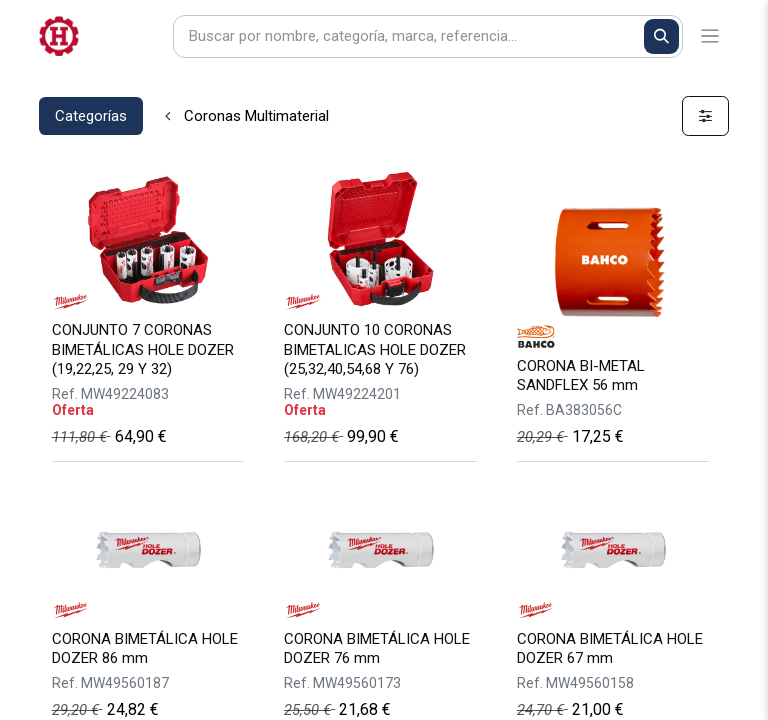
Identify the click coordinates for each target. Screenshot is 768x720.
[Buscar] (661, 36)
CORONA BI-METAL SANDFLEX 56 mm (581, 375)
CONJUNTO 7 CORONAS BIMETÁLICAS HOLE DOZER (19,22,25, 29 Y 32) (143, 349)
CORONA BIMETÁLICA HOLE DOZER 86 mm (145, 648)
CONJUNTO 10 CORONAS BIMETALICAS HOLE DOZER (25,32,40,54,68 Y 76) (375, 349)
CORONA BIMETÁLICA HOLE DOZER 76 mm (377, 648)
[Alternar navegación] (710, 36)
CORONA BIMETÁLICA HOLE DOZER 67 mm (610, 648)
